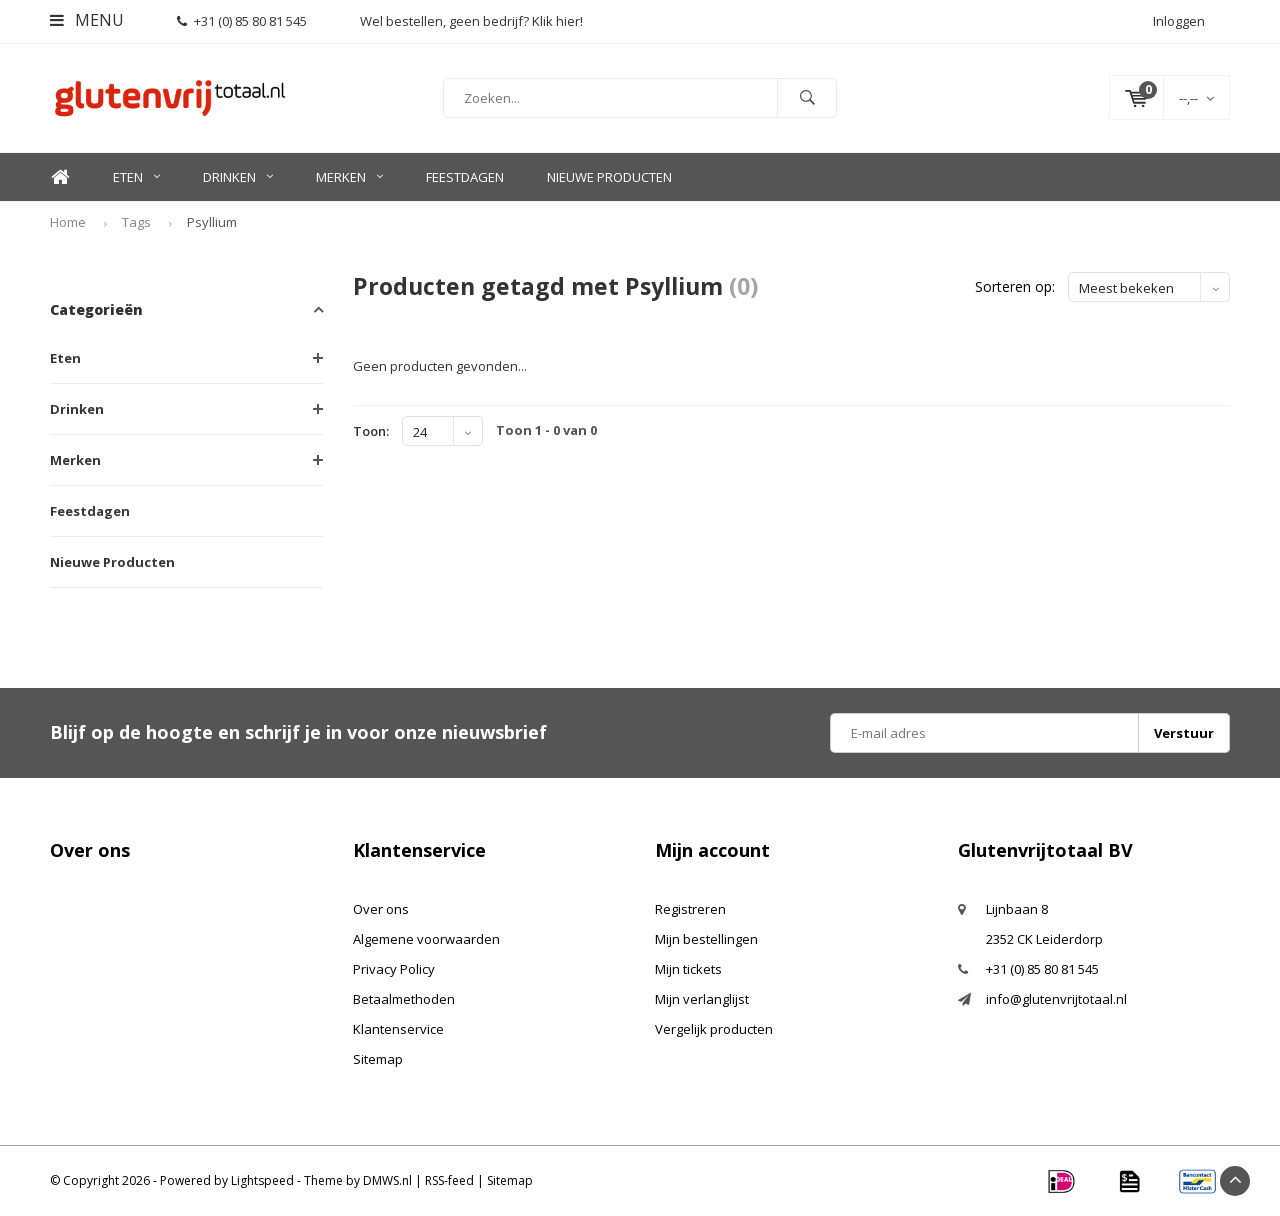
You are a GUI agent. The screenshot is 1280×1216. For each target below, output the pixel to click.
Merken (349, 177)
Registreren (690, 909)
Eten (136, 177)
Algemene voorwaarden (426, 939)
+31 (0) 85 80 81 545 (242, 21)
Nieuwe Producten (609, 177)
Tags (136, 222)
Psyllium (212, 222)
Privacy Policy (394, 969)
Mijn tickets (688, 969)
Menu (87, 20)
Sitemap (378, 1059)
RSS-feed (449, 1180)
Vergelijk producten (714, 1029)
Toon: (371, 431)
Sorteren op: (1015, 286)
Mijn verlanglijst (702, 999)
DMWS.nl (387, 1180)
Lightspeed (262, 1180)
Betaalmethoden (404, 999)
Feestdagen (465, 177)
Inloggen (1179, 21)
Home (60, 177)
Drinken (238, 177)
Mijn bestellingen (706, 939)
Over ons (381, 909)
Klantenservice (398, 1029)
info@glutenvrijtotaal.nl (1056, 999)
